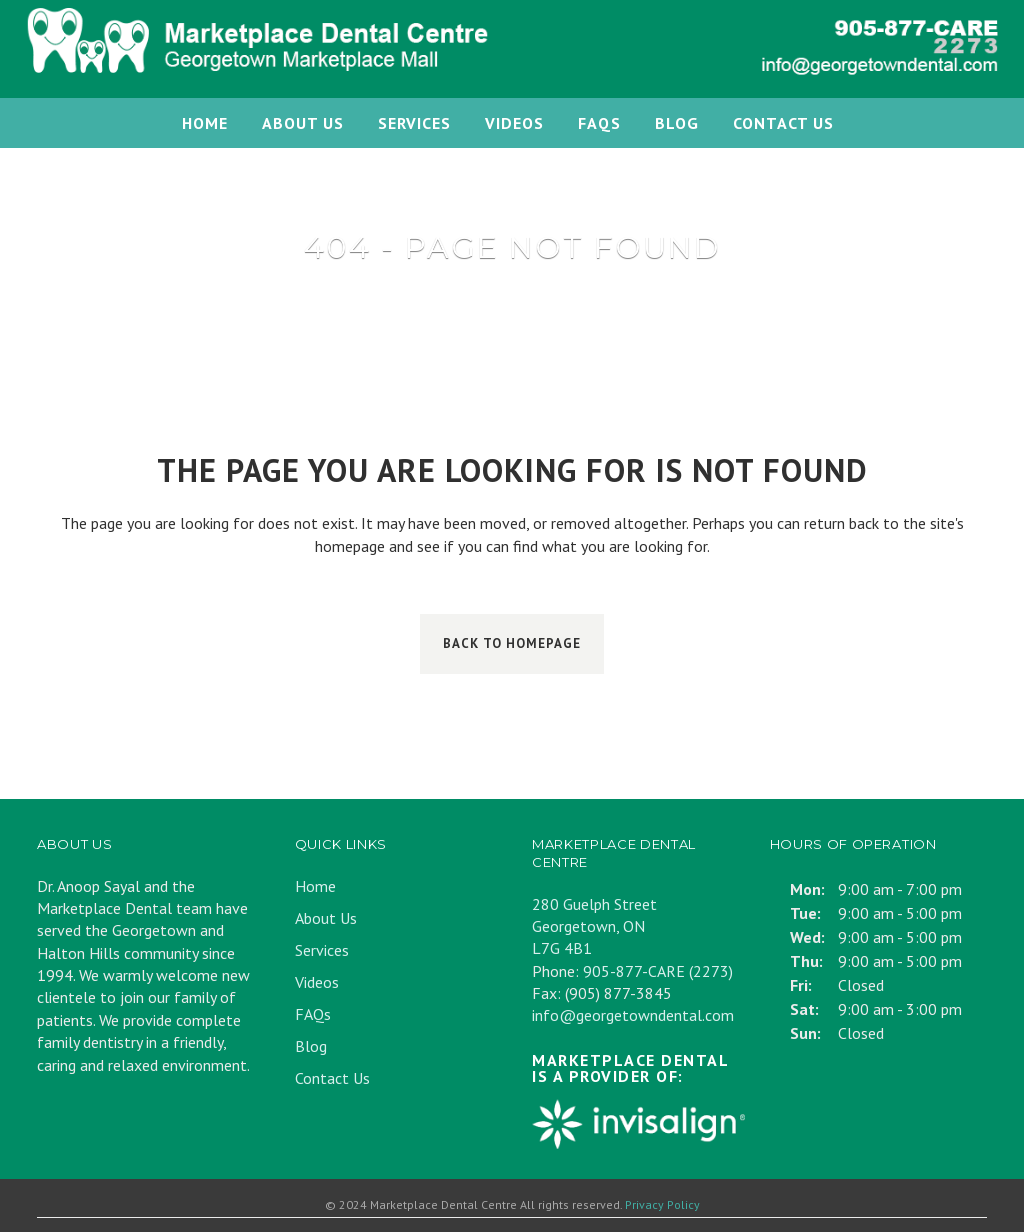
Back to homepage (512, 643)
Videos (317, 982)
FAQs (313, 1014)
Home (315, 886)
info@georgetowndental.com (633, 1015)
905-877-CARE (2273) (658, 971)
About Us (326, 918)
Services (322, 950)
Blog (311, 1046)
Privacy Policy (662, 1204)
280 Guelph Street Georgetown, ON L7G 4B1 (594, 926)
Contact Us (332, 1078)
